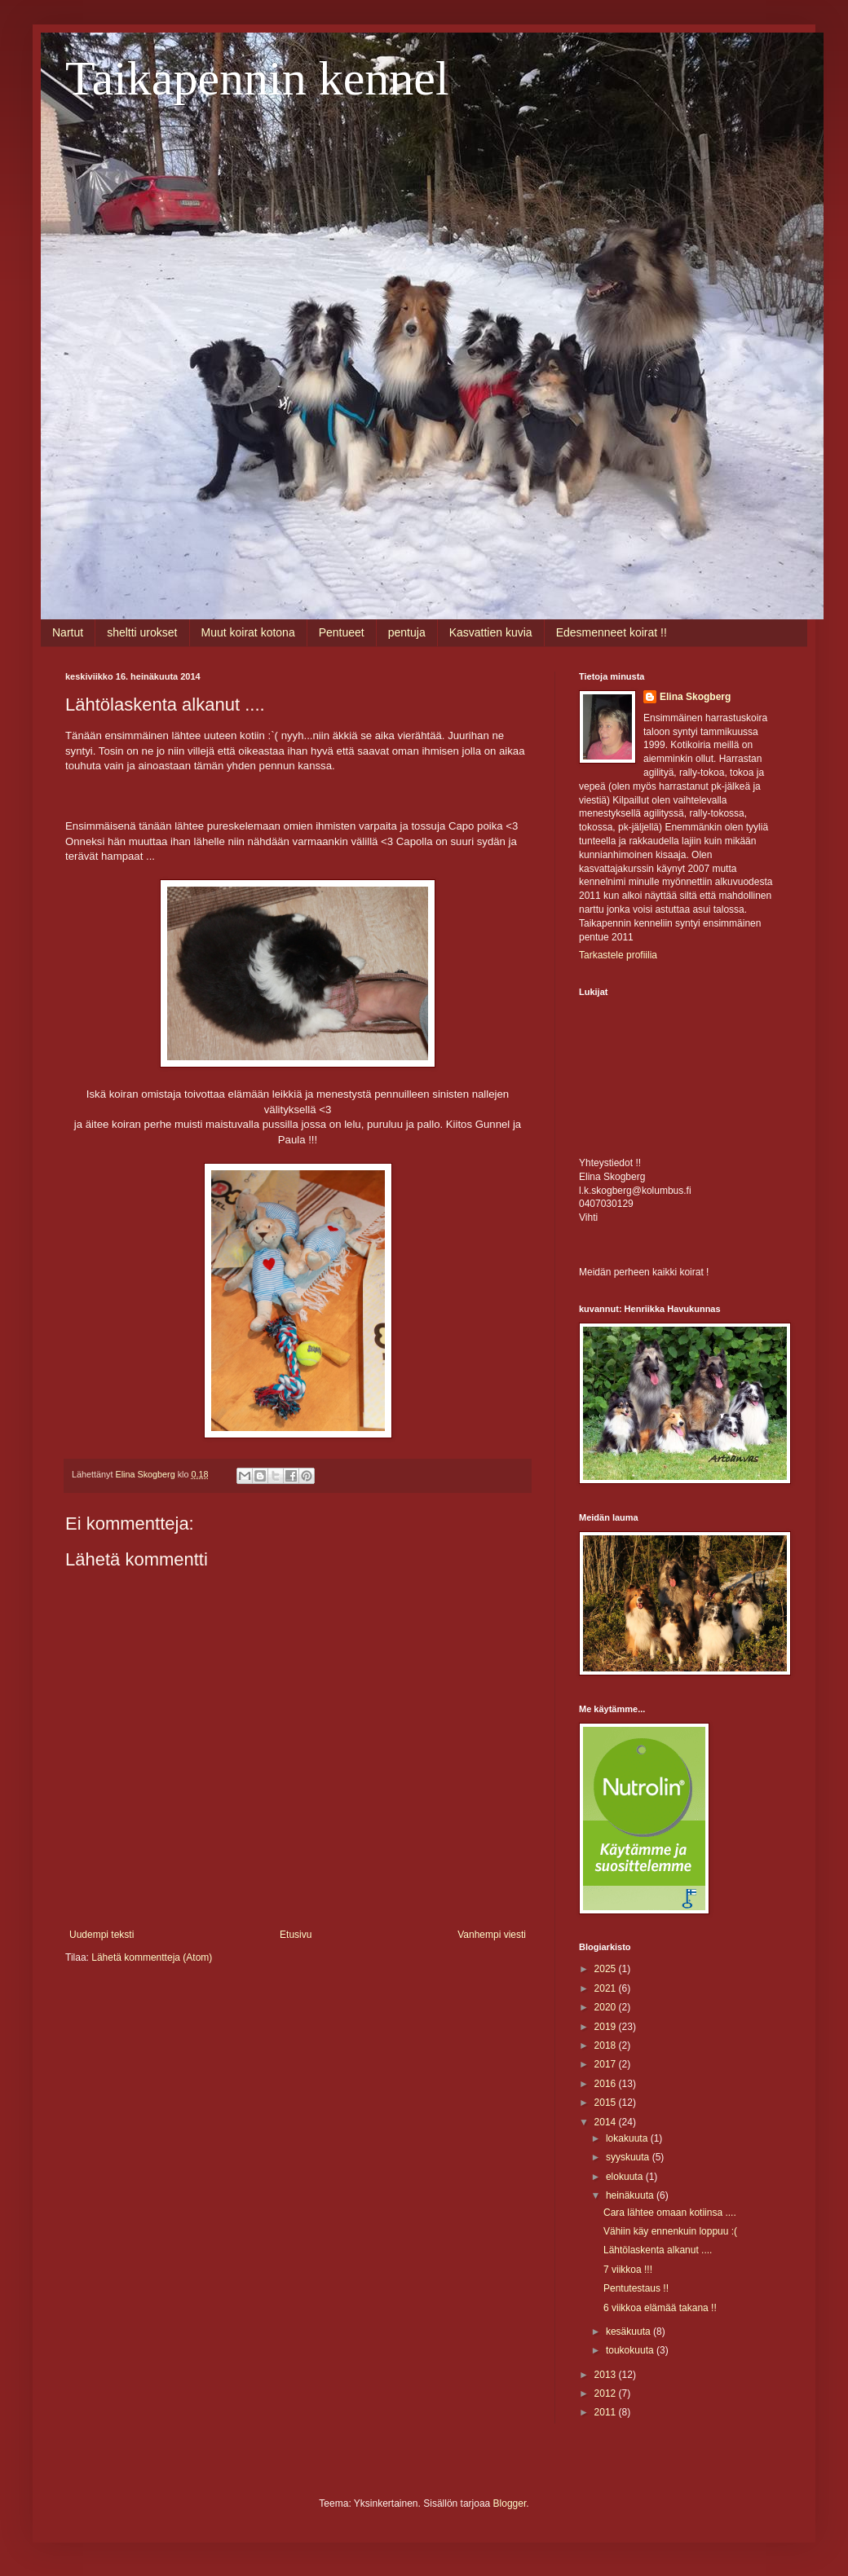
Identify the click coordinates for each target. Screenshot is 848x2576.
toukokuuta (631, 2350)
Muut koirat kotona (248, 632)
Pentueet (341, 632)
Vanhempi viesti (491, 1934)
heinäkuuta (631, 2195)
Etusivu (295, 1934)
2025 (606, 1969)
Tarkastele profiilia (618, 955)
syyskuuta (629, 2157)
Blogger (510, 2503)
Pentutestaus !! (636, 2288)
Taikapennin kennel (257, 78)
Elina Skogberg (695, 696)
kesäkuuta (629, 2331)
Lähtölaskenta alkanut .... (657, 2250)
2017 (606, 2064)
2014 (606, 2122)
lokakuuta (628, 2138)
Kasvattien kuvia (490, 632)
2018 (606, 2045)
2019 (606, 2026)
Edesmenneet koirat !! (611, 632)
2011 (606, 2412)
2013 (606, 2374)
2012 (606, 2393)
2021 (606, 1988)
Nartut (67, 632)
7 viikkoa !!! (627, 2269)
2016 (606, 2083)
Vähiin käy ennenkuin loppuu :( (670, 2231)
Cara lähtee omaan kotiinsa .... (669, 2212)
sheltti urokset (142, 632)
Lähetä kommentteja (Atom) (151, 1957)
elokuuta (626, 2176)
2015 (606, 2102)
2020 (606, 2007)
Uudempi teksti (101, 1934)
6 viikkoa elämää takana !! (660, 2308)
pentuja (407, 632)
